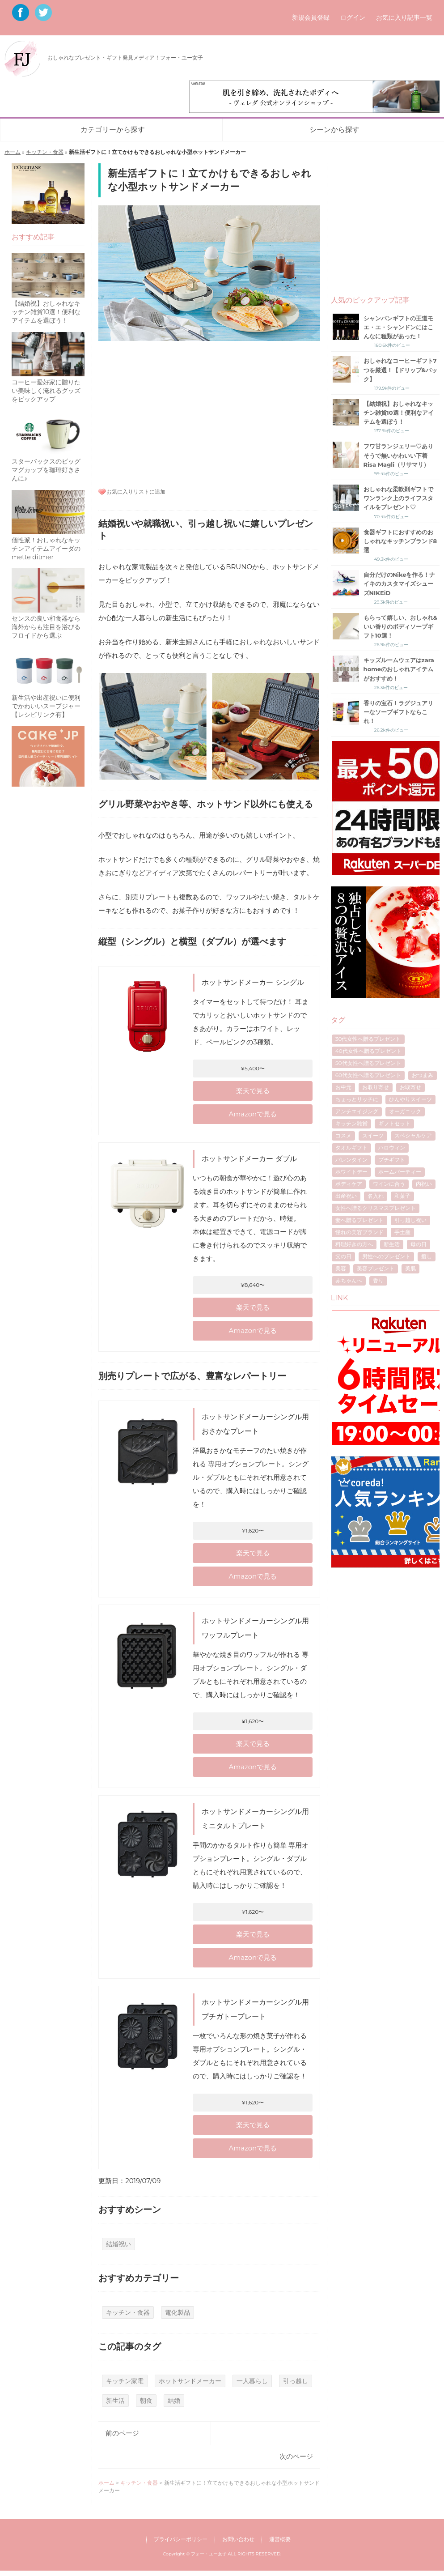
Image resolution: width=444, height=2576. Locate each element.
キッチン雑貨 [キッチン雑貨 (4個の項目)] (351, 1123)
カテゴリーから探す (112, 129)
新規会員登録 (311, 17)
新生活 (115, 2400)
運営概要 (280, 2539)
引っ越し (295, 2380)
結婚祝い (118, 2244)
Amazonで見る (253, 1114)
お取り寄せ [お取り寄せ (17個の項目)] (375, 1087)
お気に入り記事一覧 (404, 17)
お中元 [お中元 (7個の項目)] (343, 1087)
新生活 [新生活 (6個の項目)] (392, 1244)
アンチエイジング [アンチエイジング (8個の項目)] (356, 1111)
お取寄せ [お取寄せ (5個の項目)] (410, 1087)
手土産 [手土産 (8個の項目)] (402, 1232)
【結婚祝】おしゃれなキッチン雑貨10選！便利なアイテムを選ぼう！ (399, 412)
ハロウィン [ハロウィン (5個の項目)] (391, 1147)
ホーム (12, 152)
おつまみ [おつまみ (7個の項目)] (422, 1075)
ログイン (352, 17)
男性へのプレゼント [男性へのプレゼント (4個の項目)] (386, 1256)
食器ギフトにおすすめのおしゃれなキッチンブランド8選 (400, 541)
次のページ (296, 2456)
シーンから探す (334, 129)
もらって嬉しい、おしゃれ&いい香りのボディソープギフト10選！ (400, 626)
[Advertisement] (209, 412)
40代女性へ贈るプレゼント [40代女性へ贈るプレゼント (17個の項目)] (368, 1050)
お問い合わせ (238, 2539)
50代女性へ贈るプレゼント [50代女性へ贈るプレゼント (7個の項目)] (368, 1063)
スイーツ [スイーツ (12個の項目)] (373, 1135)
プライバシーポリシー (180, 2539)
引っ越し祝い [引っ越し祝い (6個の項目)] (410, 1220)
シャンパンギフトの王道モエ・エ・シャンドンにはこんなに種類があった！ (398, 327)
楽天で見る (253, 1090)
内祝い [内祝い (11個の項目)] (424, 1183)
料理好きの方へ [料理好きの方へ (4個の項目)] (354, 1244)
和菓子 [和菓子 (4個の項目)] (402, 1195)
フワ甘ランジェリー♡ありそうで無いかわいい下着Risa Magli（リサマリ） (398, 455)
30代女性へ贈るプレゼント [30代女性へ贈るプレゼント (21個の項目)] (368, 1038)
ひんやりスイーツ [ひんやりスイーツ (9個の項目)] (410, 1099)
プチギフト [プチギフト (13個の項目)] (391, 1159)
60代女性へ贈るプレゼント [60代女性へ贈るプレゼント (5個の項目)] (368, 1075)
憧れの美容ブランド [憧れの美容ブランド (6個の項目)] (359, 1232)
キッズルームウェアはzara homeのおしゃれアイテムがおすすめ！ (399, 668)
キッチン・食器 (44, 152)
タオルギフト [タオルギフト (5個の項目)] (351, 1147)
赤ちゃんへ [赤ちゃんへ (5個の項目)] (348, 1280)
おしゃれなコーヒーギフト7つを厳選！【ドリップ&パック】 (400, 369)
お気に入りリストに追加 (135, 491)
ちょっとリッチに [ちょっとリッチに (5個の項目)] (356, 1099)
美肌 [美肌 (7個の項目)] (410, 1268)
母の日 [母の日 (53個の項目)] (418, 1244)
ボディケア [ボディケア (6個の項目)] (348, 1183)
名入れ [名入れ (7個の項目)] (376, 1195)
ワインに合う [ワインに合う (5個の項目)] (389, 1183)
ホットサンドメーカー (190, 2380)
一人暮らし (252, 2380)
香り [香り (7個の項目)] (378, 1280)
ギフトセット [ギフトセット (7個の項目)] (394, 1123)
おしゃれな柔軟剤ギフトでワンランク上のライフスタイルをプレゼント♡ (398, 498)
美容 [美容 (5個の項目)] (340, 1268)
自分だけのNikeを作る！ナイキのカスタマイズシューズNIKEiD (400, 583)
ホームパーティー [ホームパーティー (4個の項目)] (399, 1171)
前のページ (122, 2433)
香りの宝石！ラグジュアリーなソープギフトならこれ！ (398, 711)
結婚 (174, 2400)
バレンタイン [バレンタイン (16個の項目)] (351, 1159)
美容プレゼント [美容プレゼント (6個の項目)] (375, 1268)
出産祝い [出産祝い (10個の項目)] (346, 1195)
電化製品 (177, 2312)
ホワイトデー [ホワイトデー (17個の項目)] (351, 1171)
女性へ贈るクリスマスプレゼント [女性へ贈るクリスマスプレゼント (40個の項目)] (375, 1208)
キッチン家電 (125, 2380)
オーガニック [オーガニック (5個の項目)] (405, 1111)
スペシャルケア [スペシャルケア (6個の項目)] (413, 1135)
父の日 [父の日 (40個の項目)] (343, 1256)
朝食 (146, 2400)
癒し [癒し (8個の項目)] (426, 1256)
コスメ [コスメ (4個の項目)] (343, 1135)
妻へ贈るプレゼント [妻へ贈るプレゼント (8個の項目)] (359, 1220)
